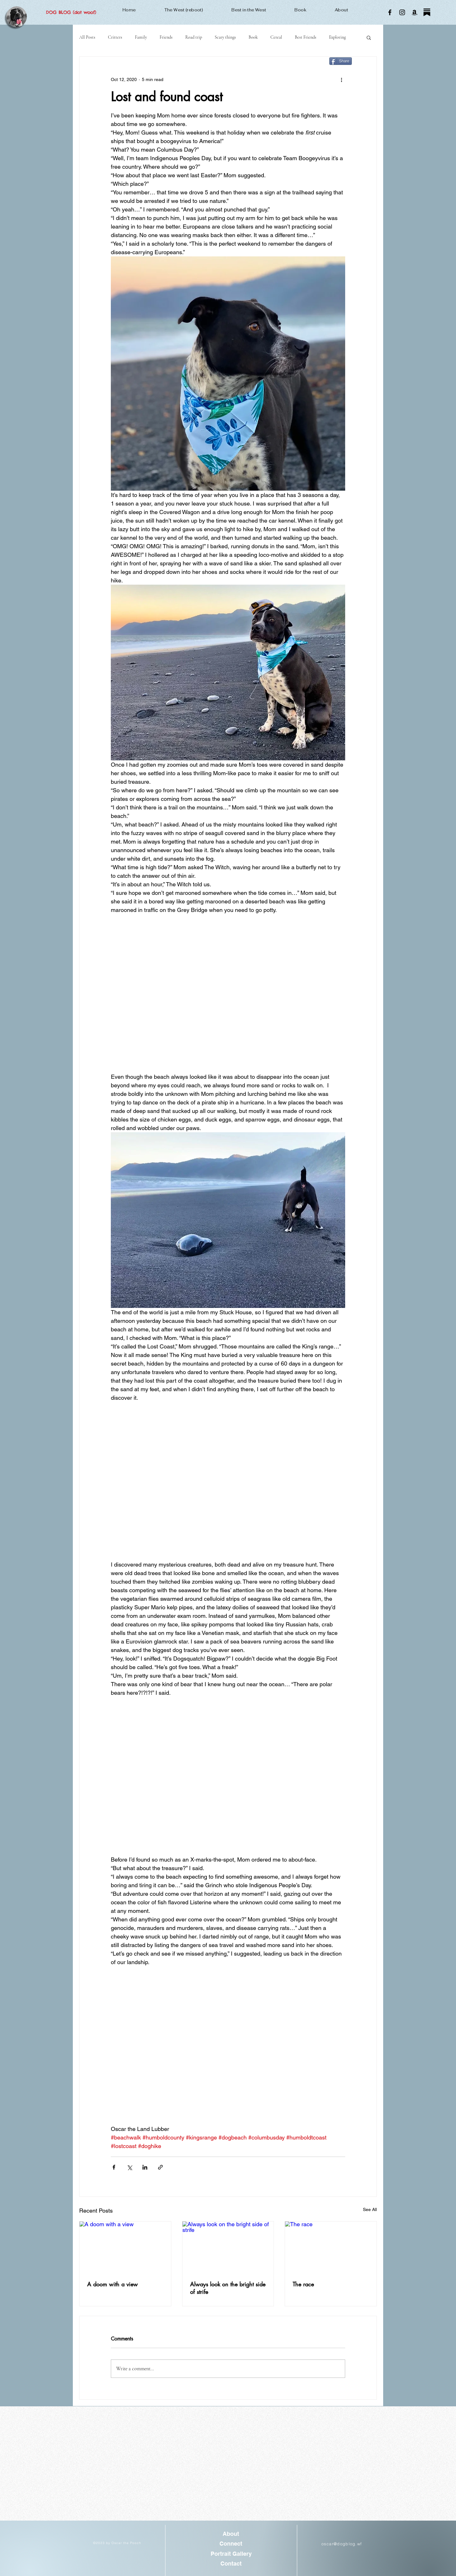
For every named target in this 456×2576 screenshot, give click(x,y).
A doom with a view (112, 2284)
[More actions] (341, 79)
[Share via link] (160, 2167)
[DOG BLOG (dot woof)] (71, 12)
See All (370, 2209)
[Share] (340, 61)
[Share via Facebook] (114, 2167)
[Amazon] (414, 12)
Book (253, 37)
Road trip (193, 37)
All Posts (87, 37)
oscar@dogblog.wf (341, 2543)
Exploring (337, 37)
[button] (369, 37)
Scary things (225, 37)
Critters (115, 37)
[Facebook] (390, 12)
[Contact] (231, 2563)
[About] (230, 2534)
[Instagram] (402, 12)
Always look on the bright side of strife (227, 2288)
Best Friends (305, 37)
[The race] (331, 2247)
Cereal (276, 37)
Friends (166, 37)
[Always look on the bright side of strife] (228, 2247)
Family (141, 37)
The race (303, 2284)
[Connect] (230, 2544)
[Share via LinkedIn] (145, 2167)
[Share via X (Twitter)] (129, 2167)
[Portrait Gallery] (231, 2554)
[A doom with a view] (125, 2247)
